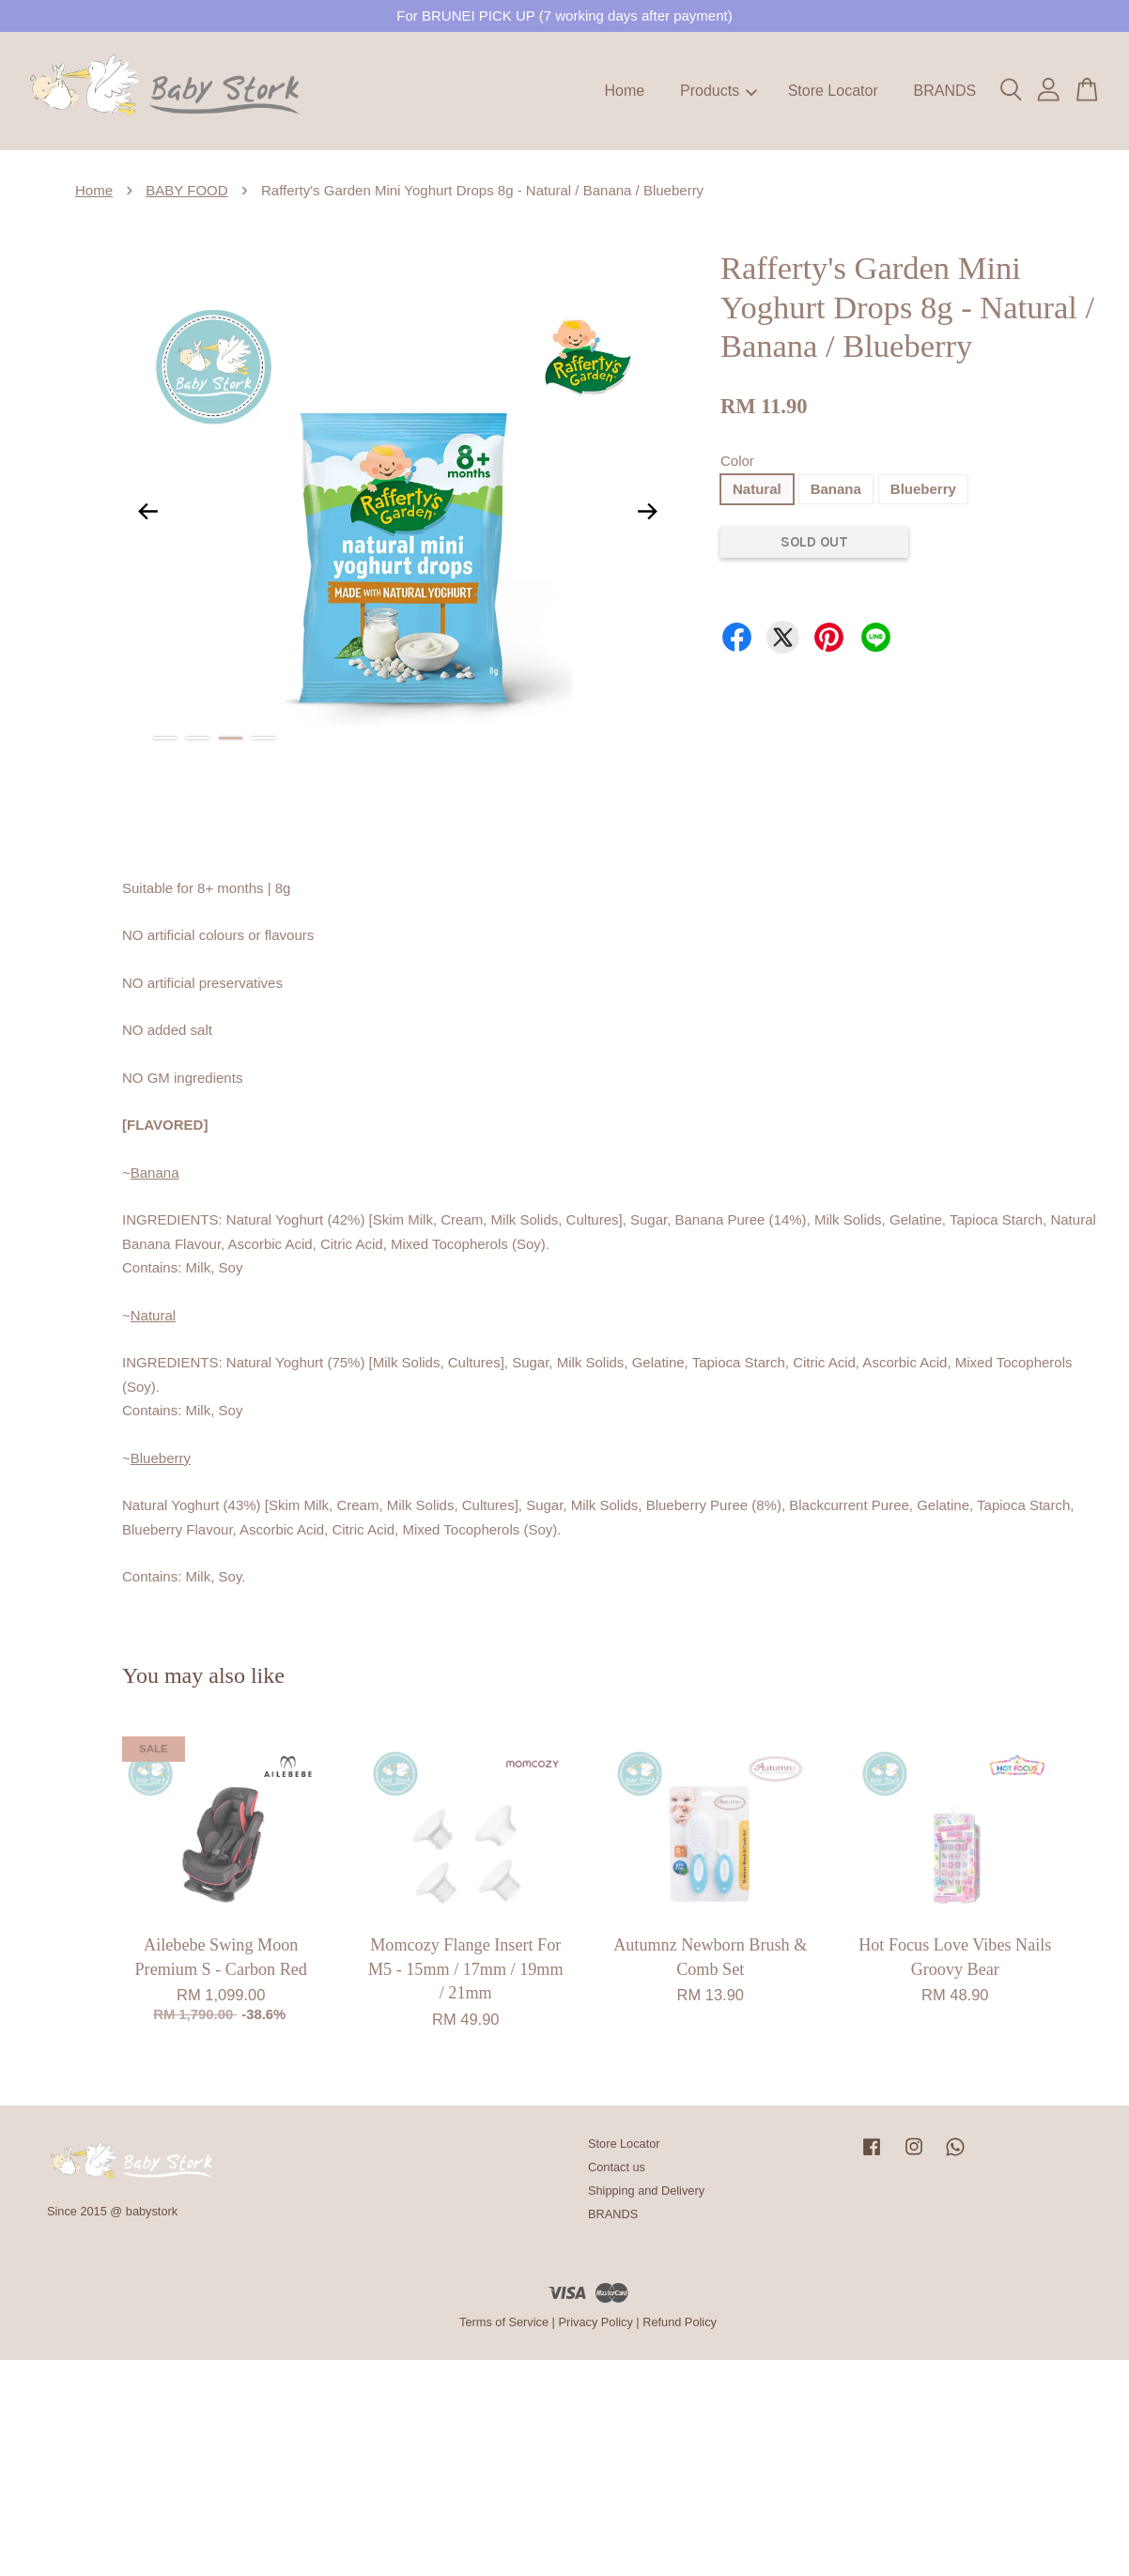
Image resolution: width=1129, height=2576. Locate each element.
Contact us (616, 2167)
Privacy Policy (595, 2322)
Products (718, 91)
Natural (757, 489)
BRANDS (944, 91)
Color (737, 461)
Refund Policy (679, 2322)
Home (625, 91)
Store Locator (833, 91)
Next (648, 510)
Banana (836, 489)
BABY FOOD (186, 190)
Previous (147, 510)
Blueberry (923, 489)
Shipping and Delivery (646, 2190)
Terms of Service (504, 2322)
